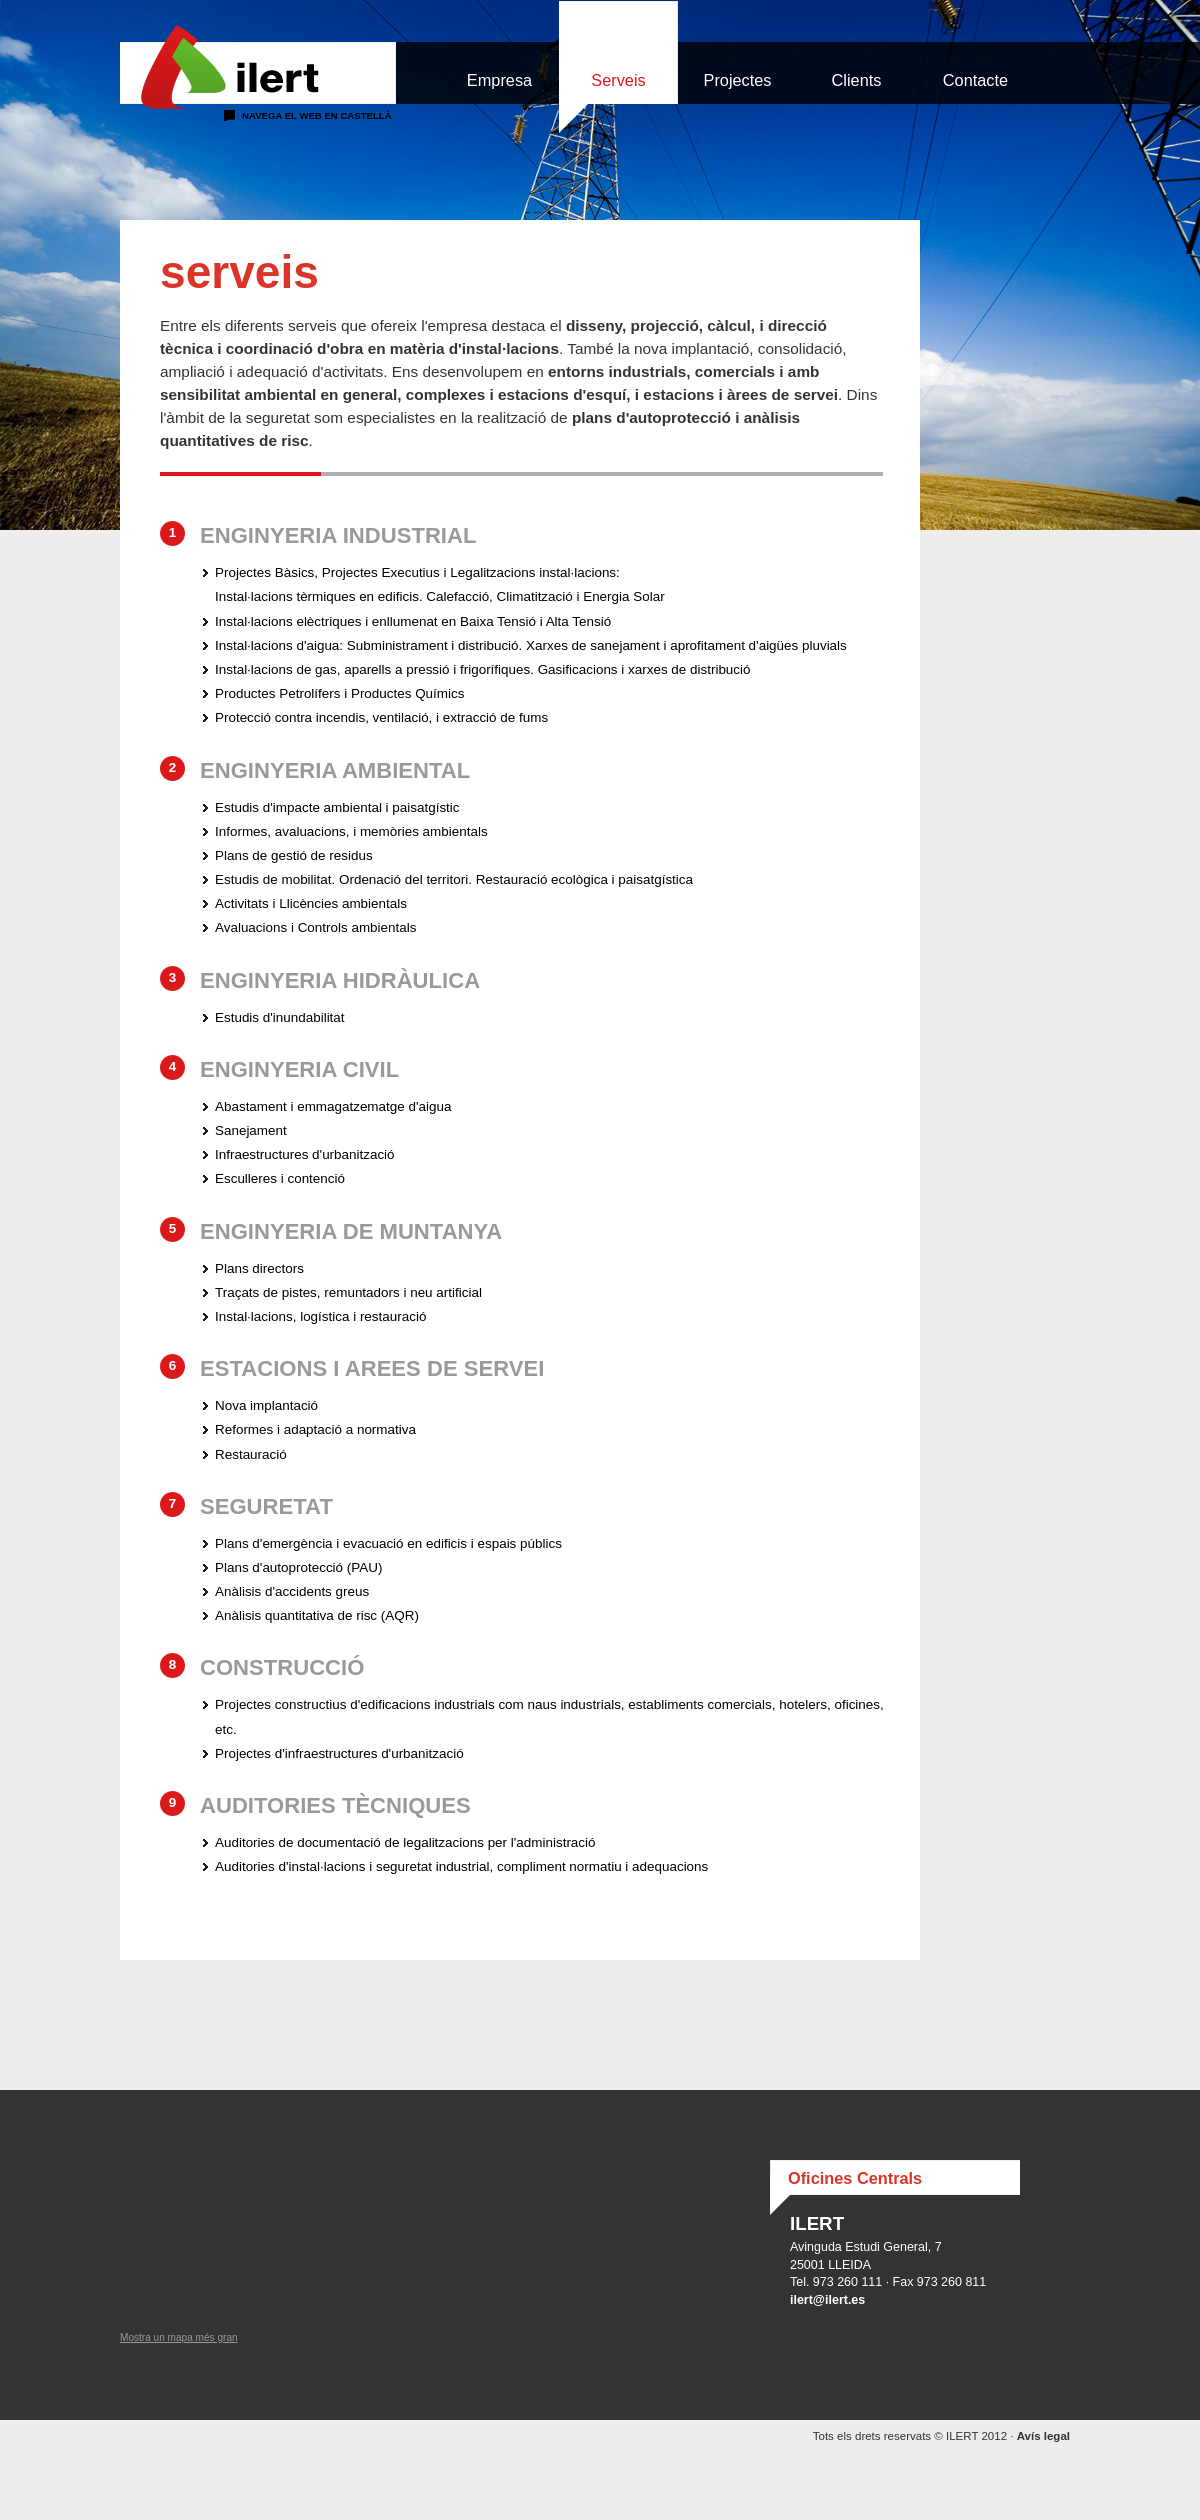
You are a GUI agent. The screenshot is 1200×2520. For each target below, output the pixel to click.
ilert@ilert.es (827, 2300)
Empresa (499, 80)
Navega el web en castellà (317, 115)
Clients (857, 80)
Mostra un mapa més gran (179, 2337)
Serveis (618, 80)
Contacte (975, 80)
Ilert (258, 67)
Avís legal (1043, 2436)
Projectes (738, 80)
